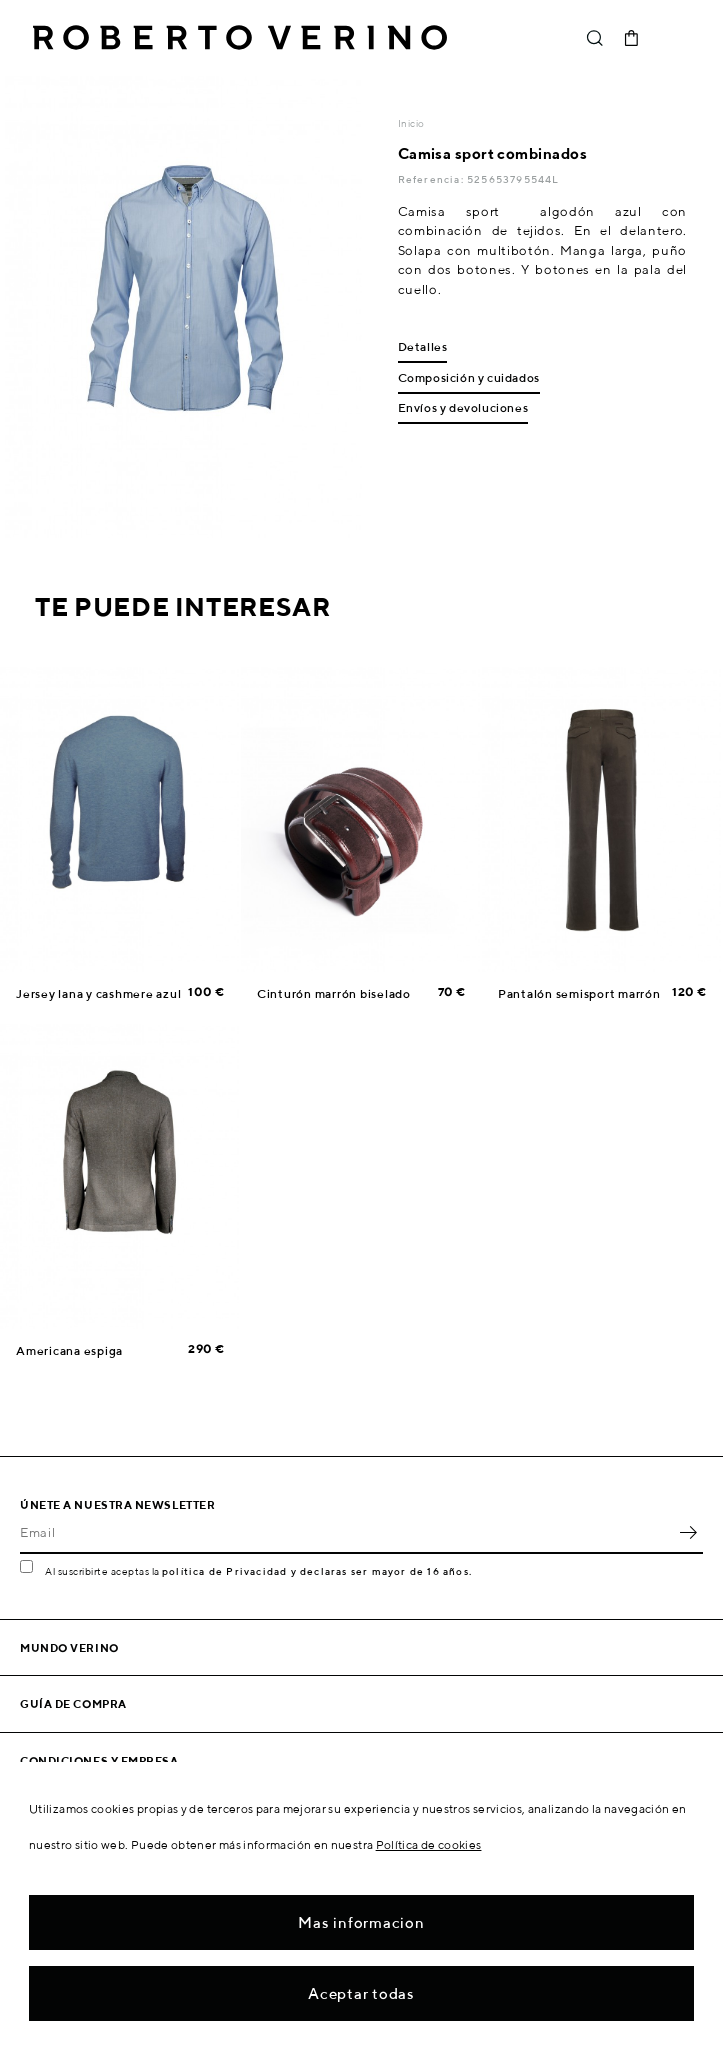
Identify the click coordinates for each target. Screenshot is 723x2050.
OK (688, 1532)
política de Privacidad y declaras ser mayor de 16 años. (317, 1571)
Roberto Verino (240, 38)
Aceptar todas (361, 1993)
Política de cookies (429, 1844)
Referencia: (432, 179)
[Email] (346, 1532)
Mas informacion (361, 1922)
